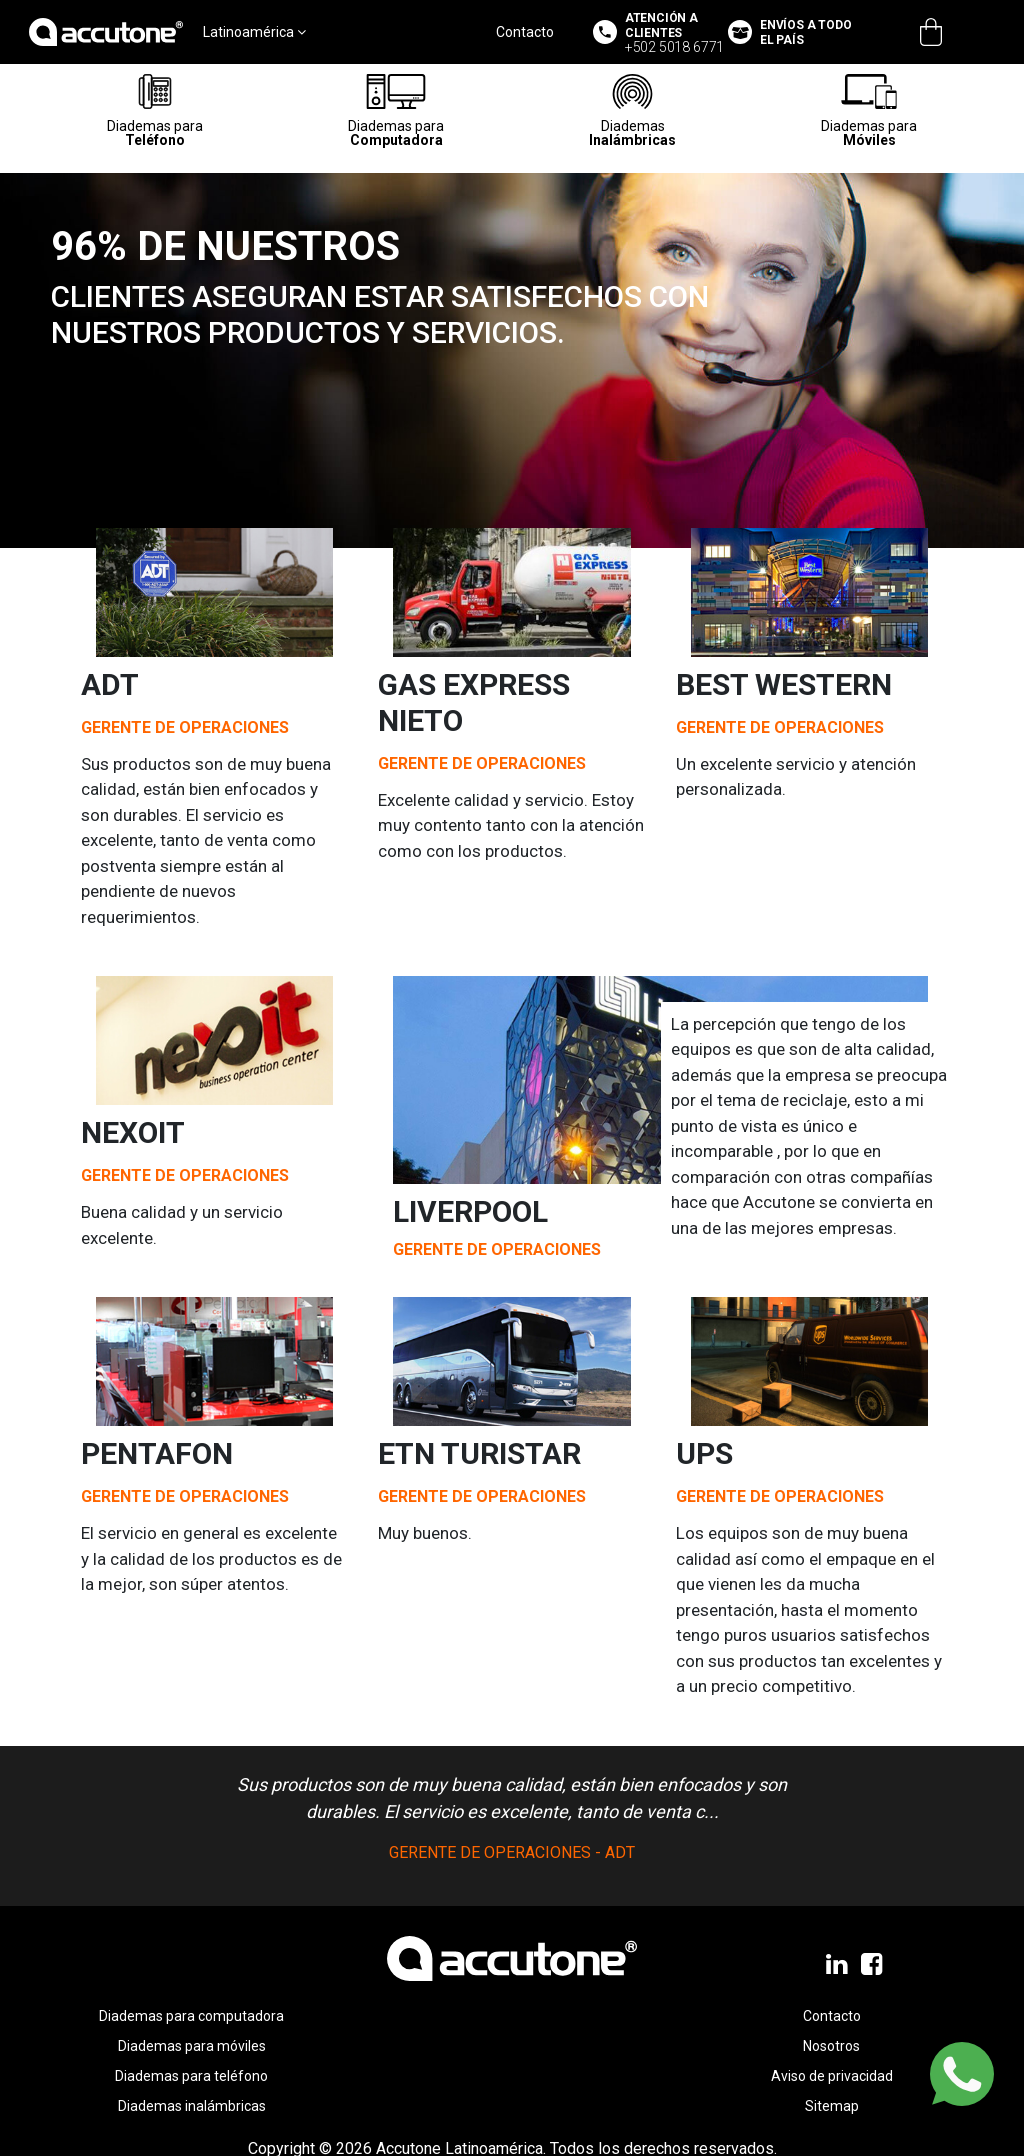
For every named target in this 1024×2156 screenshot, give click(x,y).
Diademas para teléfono (191, 2076)
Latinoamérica (254, 32)
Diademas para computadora (191, 2016)
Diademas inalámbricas (192, 2106)
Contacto (525, 32)
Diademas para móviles (192, 2046)
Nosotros (831, 2046)
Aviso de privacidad (832, 2076)
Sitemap (832, 2106)
